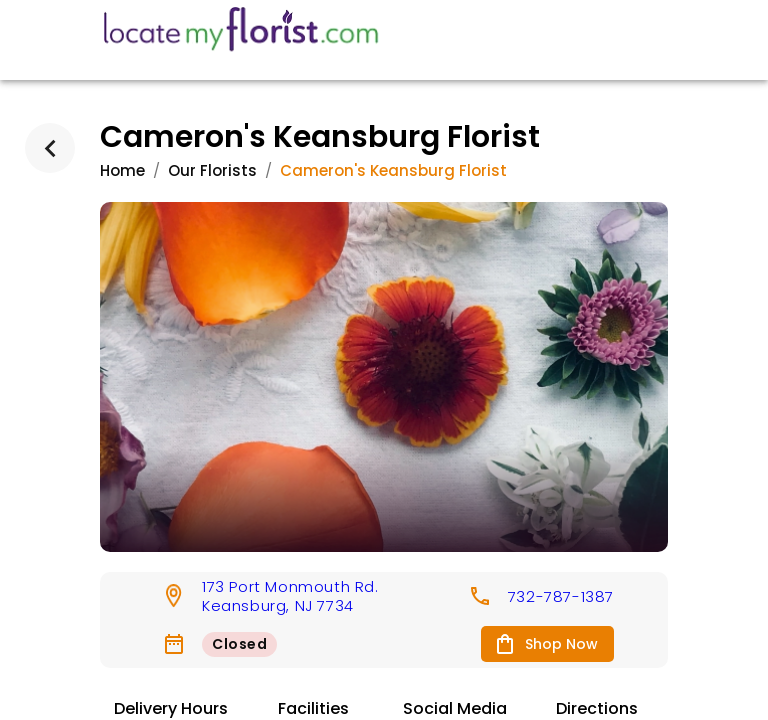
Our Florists (212, 170)
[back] (50, 148)
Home (122, 170)
